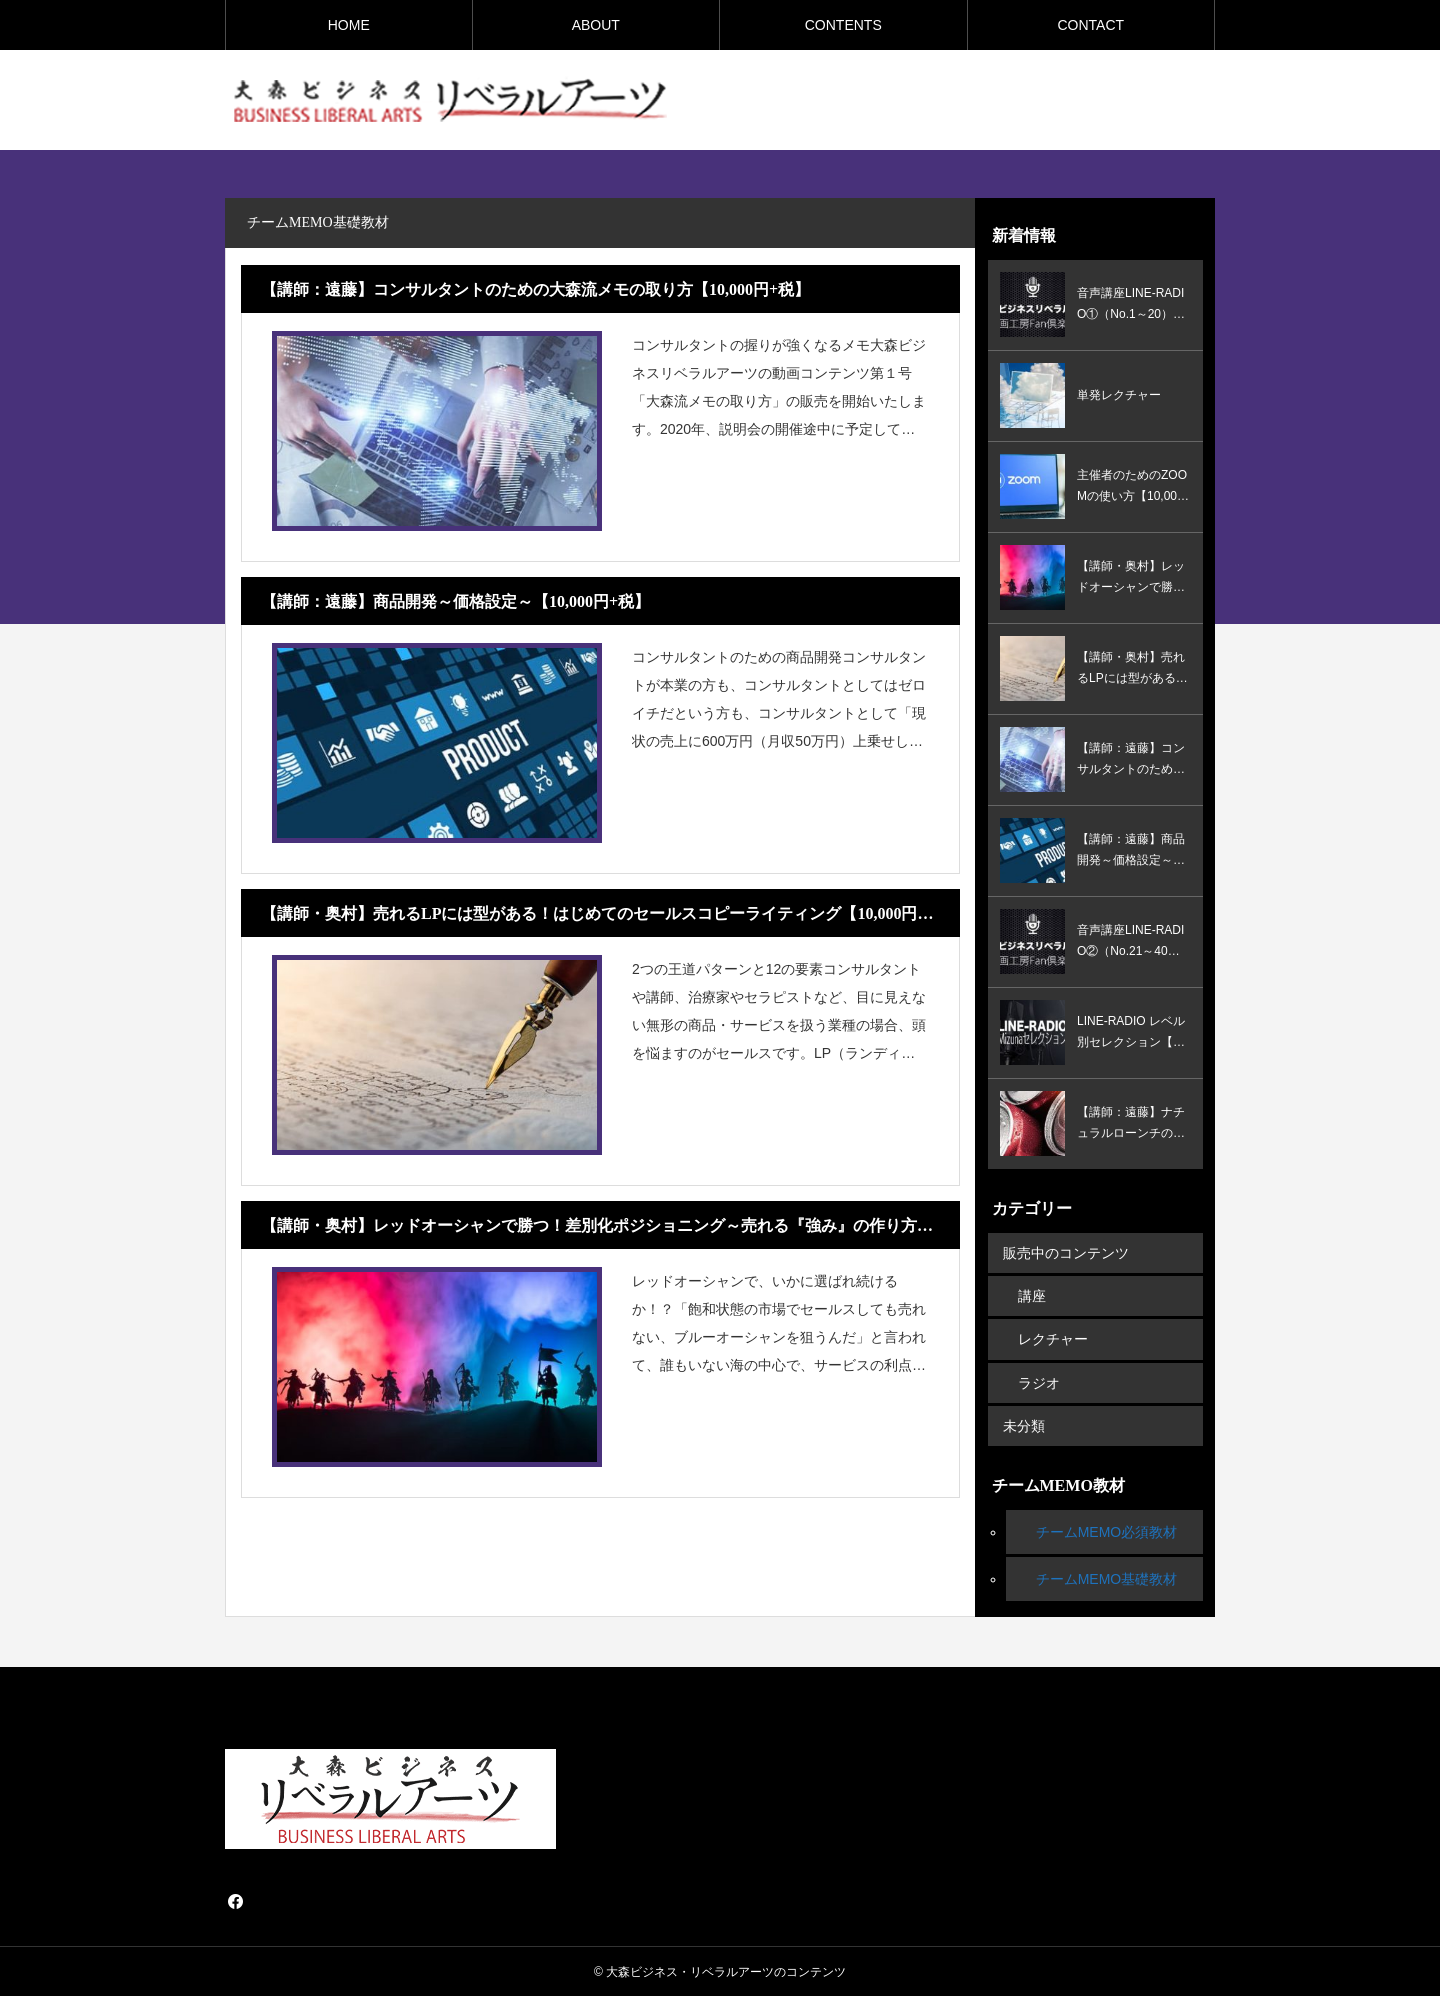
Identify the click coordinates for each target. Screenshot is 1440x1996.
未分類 (1024, 1425)
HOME (349, 25)
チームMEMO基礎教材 (1107, 1578)
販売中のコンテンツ (1066, 1253)
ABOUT (596, 25)
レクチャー (1053, 1339)
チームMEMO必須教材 (1107, 1531)
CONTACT (1090, 25)
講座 (1032, 1296)
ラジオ (1039, 1382)
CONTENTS (843, 25)
